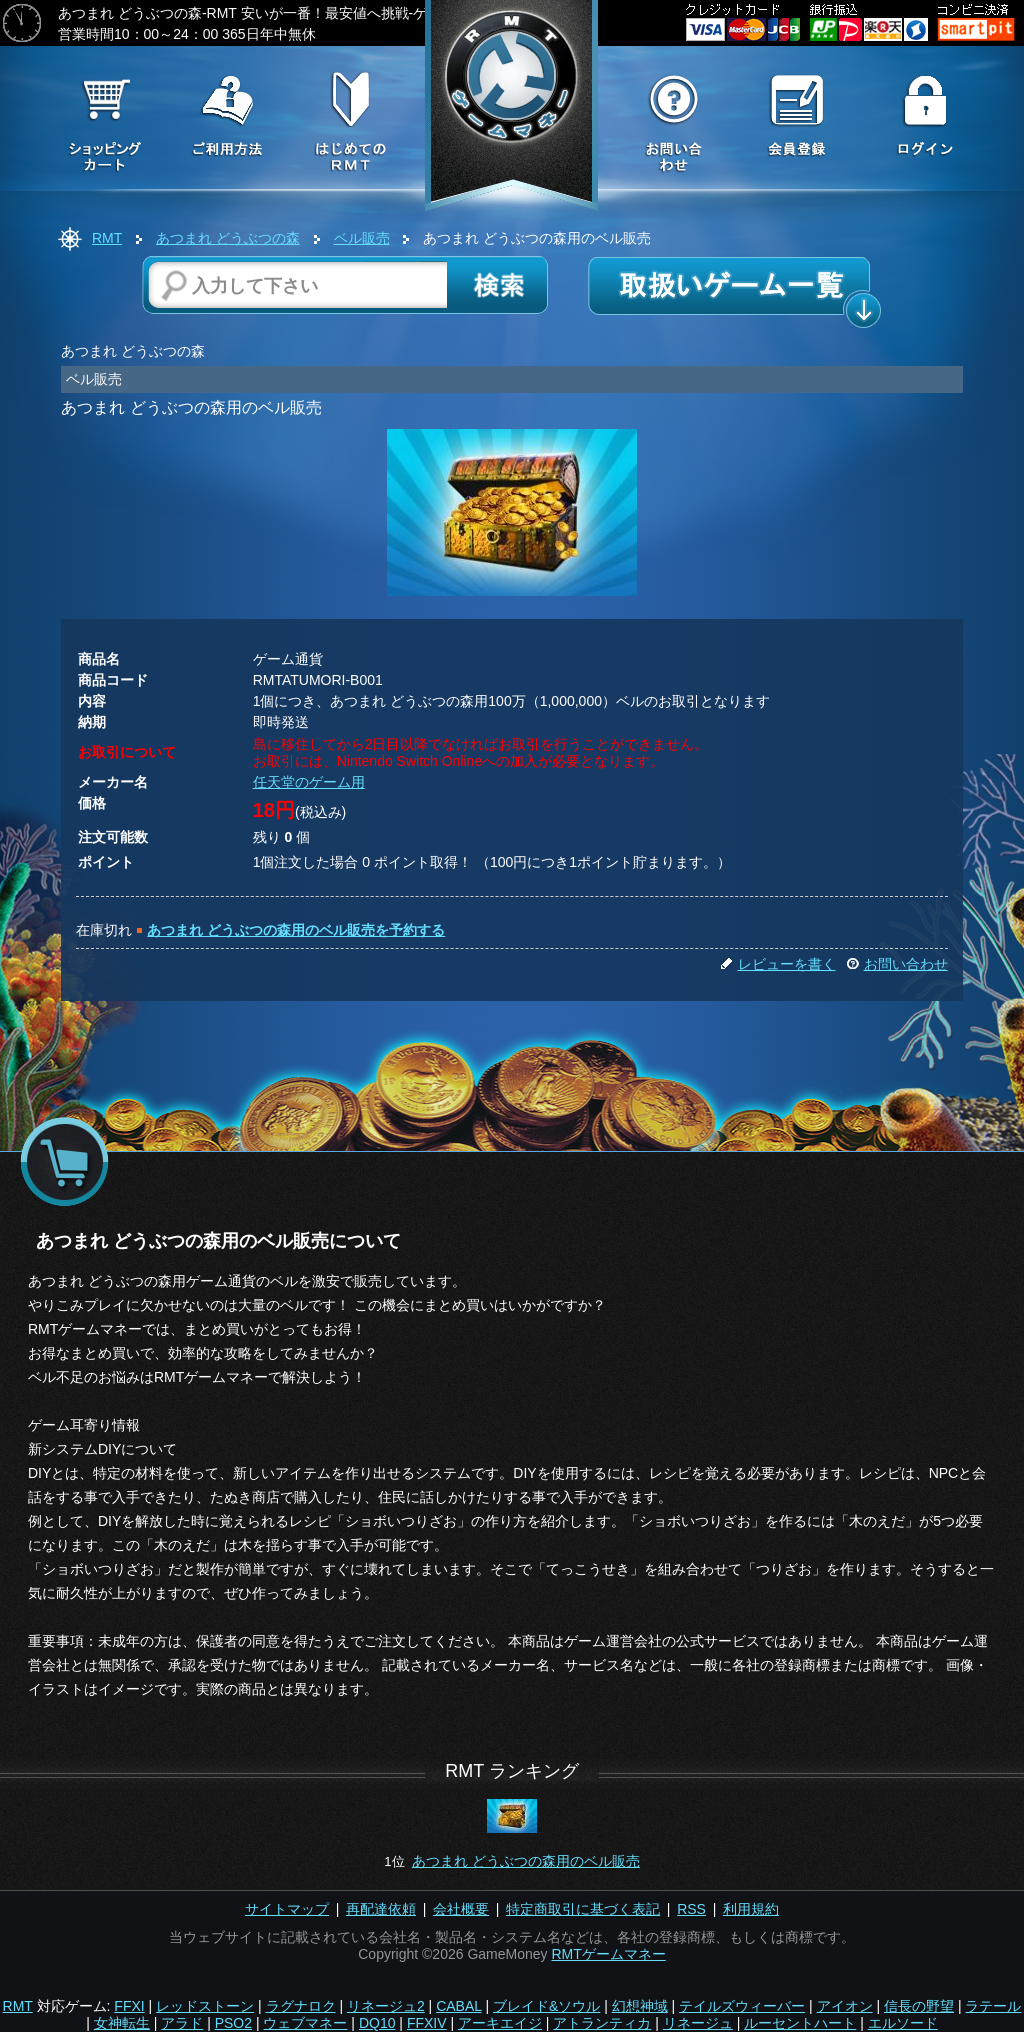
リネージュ (698, 2023)
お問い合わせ (897, 964)
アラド (182, 2023)
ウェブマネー (305, 2023)
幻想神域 (640, 2006)
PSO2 (233, 2023)
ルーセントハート (800, 2023)
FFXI (129, 2006)
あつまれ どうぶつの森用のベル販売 (526, 1861)
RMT (107, 238)
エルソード (903, 2023)
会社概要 (461, 1909)
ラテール (993, 2006)
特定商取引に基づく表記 (583, 1909)
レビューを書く (778, 964)
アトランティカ (602, 2023)
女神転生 (122, 2023)
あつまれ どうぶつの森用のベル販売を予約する (296, 930)
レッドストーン (205, 2006)
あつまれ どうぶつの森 (228, 238)
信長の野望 (919, 2006)
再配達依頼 (381, 1909)
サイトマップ (287, 1909)
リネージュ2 (386, 2006)
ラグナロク (301, 2006)
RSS (691, 1909)
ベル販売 (362, 238)
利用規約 (751, 1909)
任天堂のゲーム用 (309, 782)
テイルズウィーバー (742, 2006)
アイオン (845, 2006)
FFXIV (427, 2023)
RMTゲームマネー (608, 1954)
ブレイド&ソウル (546, 2006)
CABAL (458, 2006)
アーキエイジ (500, 2023)
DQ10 (377, 2023)
